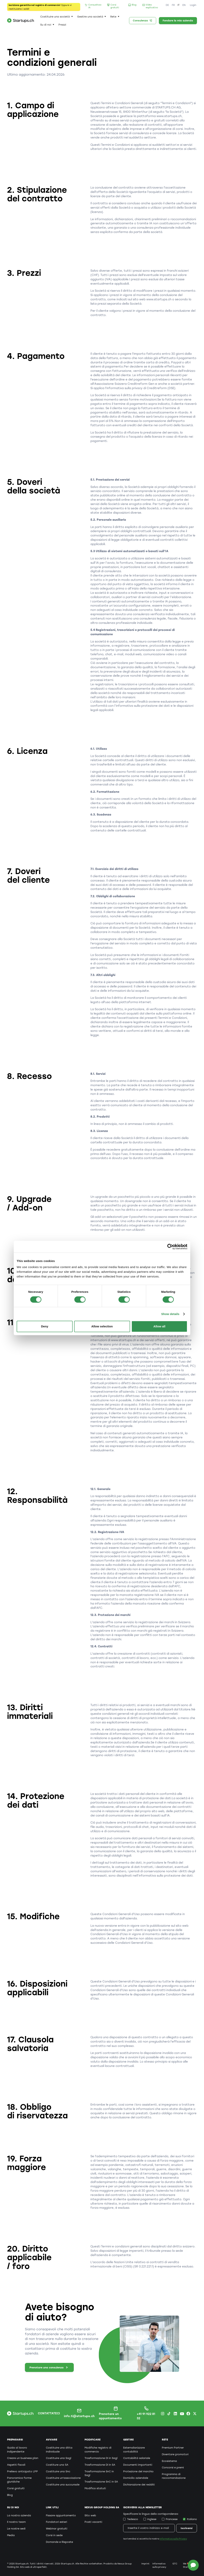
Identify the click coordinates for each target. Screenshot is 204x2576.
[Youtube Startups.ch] (182, 2413)
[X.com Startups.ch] (195, 2413)
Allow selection (102, 1326)
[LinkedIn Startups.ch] (175, 2413)
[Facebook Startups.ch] (188, 2413)
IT (178, 5)
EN (184, 5)
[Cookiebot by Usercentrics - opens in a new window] (170, 1247)
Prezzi (62, 24)
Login (193, 5)
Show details (170, 1314)
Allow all (159, 1326)
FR (173, 5)
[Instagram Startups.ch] (162, 2413)
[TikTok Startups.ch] (169, 2413)
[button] (56, 17)
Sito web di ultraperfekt (33, 2567)
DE (167, 5)
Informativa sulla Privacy (173, 2539)
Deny (44, 1326)
